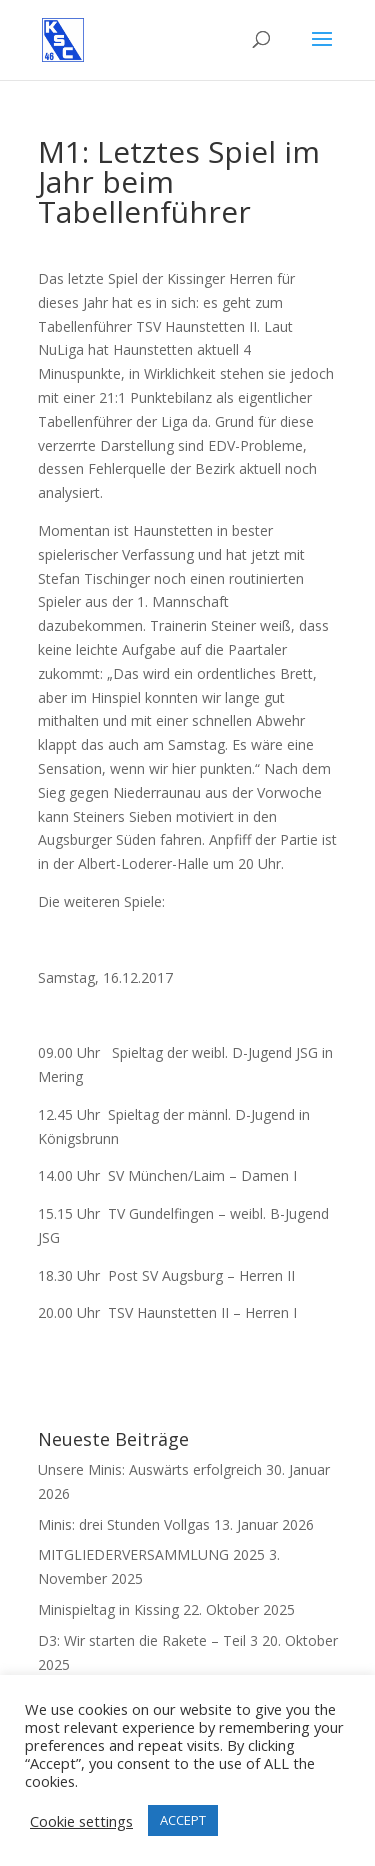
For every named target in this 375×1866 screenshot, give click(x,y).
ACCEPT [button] (183, 1820)
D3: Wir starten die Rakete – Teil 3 (148, 1640)
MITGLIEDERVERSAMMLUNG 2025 (151, 1554)
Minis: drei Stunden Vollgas (124, 1524)
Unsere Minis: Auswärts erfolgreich (150, 1469)
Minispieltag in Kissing (108, 1609)
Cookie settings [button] (81, 1821)
